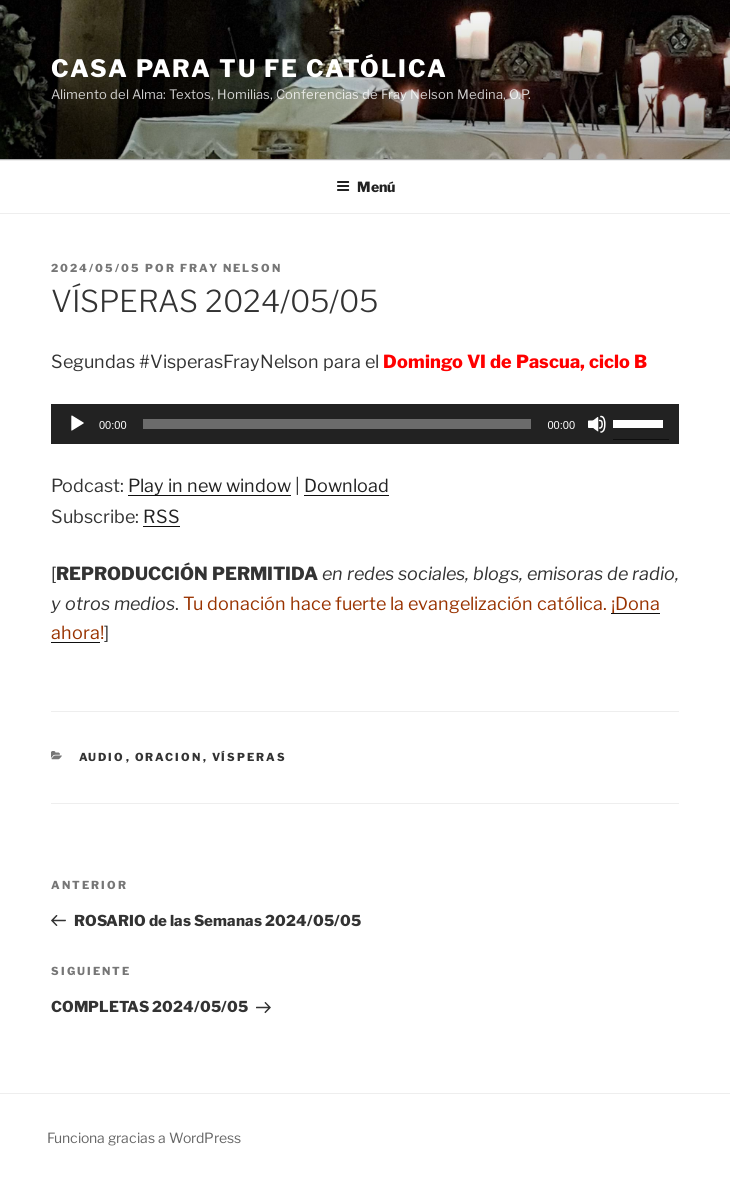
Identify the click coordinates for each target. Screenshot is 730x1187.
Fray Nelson (231, 268)
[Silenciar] (597, 424)
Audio (102, 757)
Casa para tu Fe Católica (249, 68)
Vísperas (250, 757)
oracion (169, 757)
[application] (365, 424)
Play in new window (209, 485)
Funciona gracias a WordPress (144, 1137)
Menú (365, 186)
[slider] (337, 424)
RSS (161, 516)
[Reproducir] (77, 424)
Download (346, 485)
